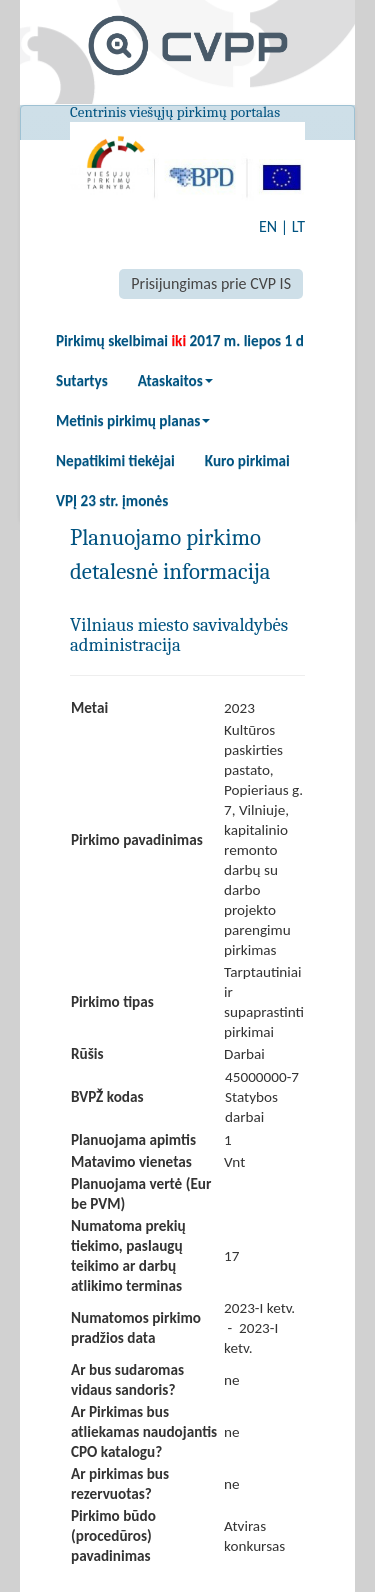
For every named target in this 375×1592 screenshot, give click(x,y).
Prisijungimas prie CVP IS (211, 283)
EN (268, 226)
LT (298, 226)
